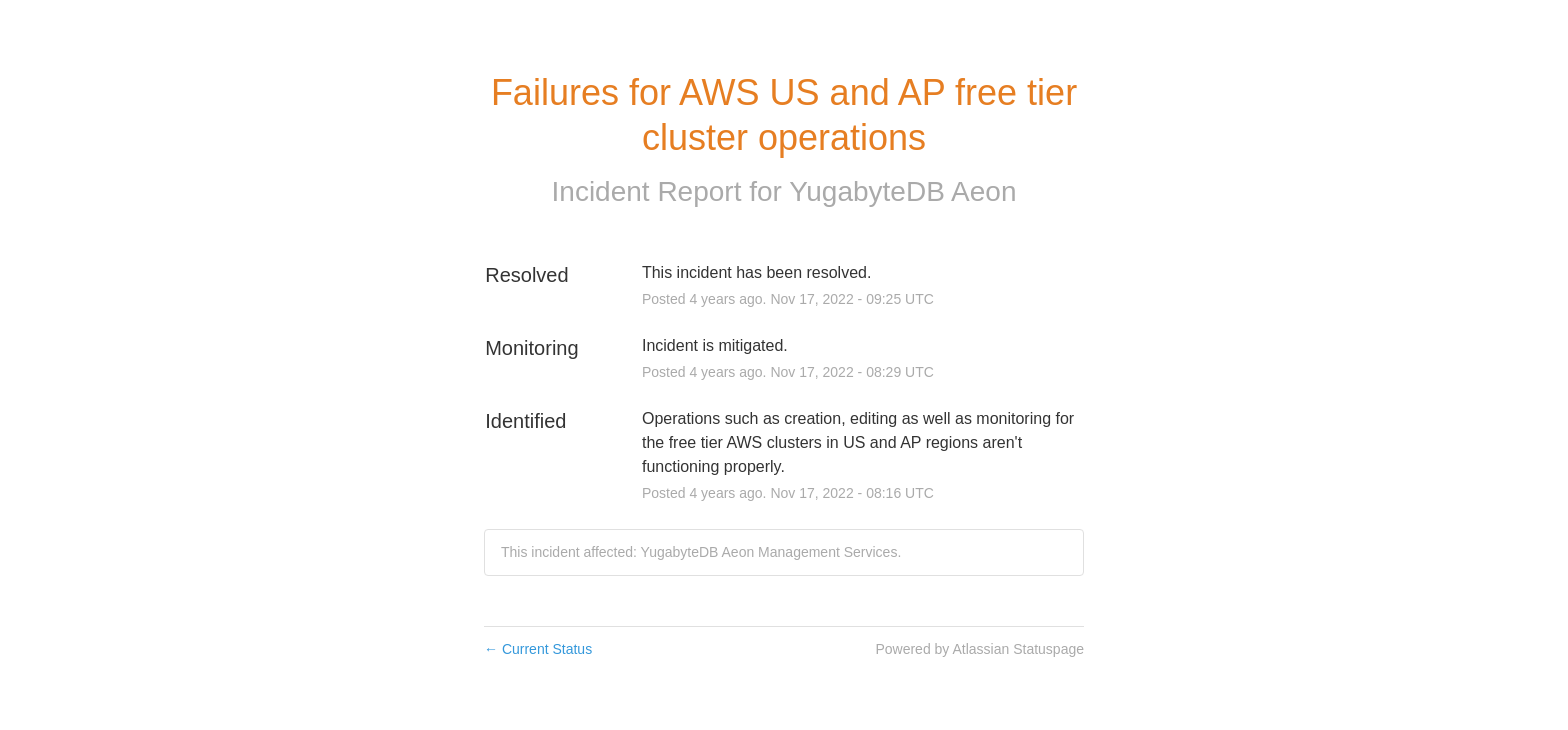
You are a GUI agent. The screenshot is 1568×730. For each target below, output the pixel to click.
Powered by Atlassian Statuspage (979, 649)
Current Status (538, 649)
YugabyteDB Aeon (902, 191)
